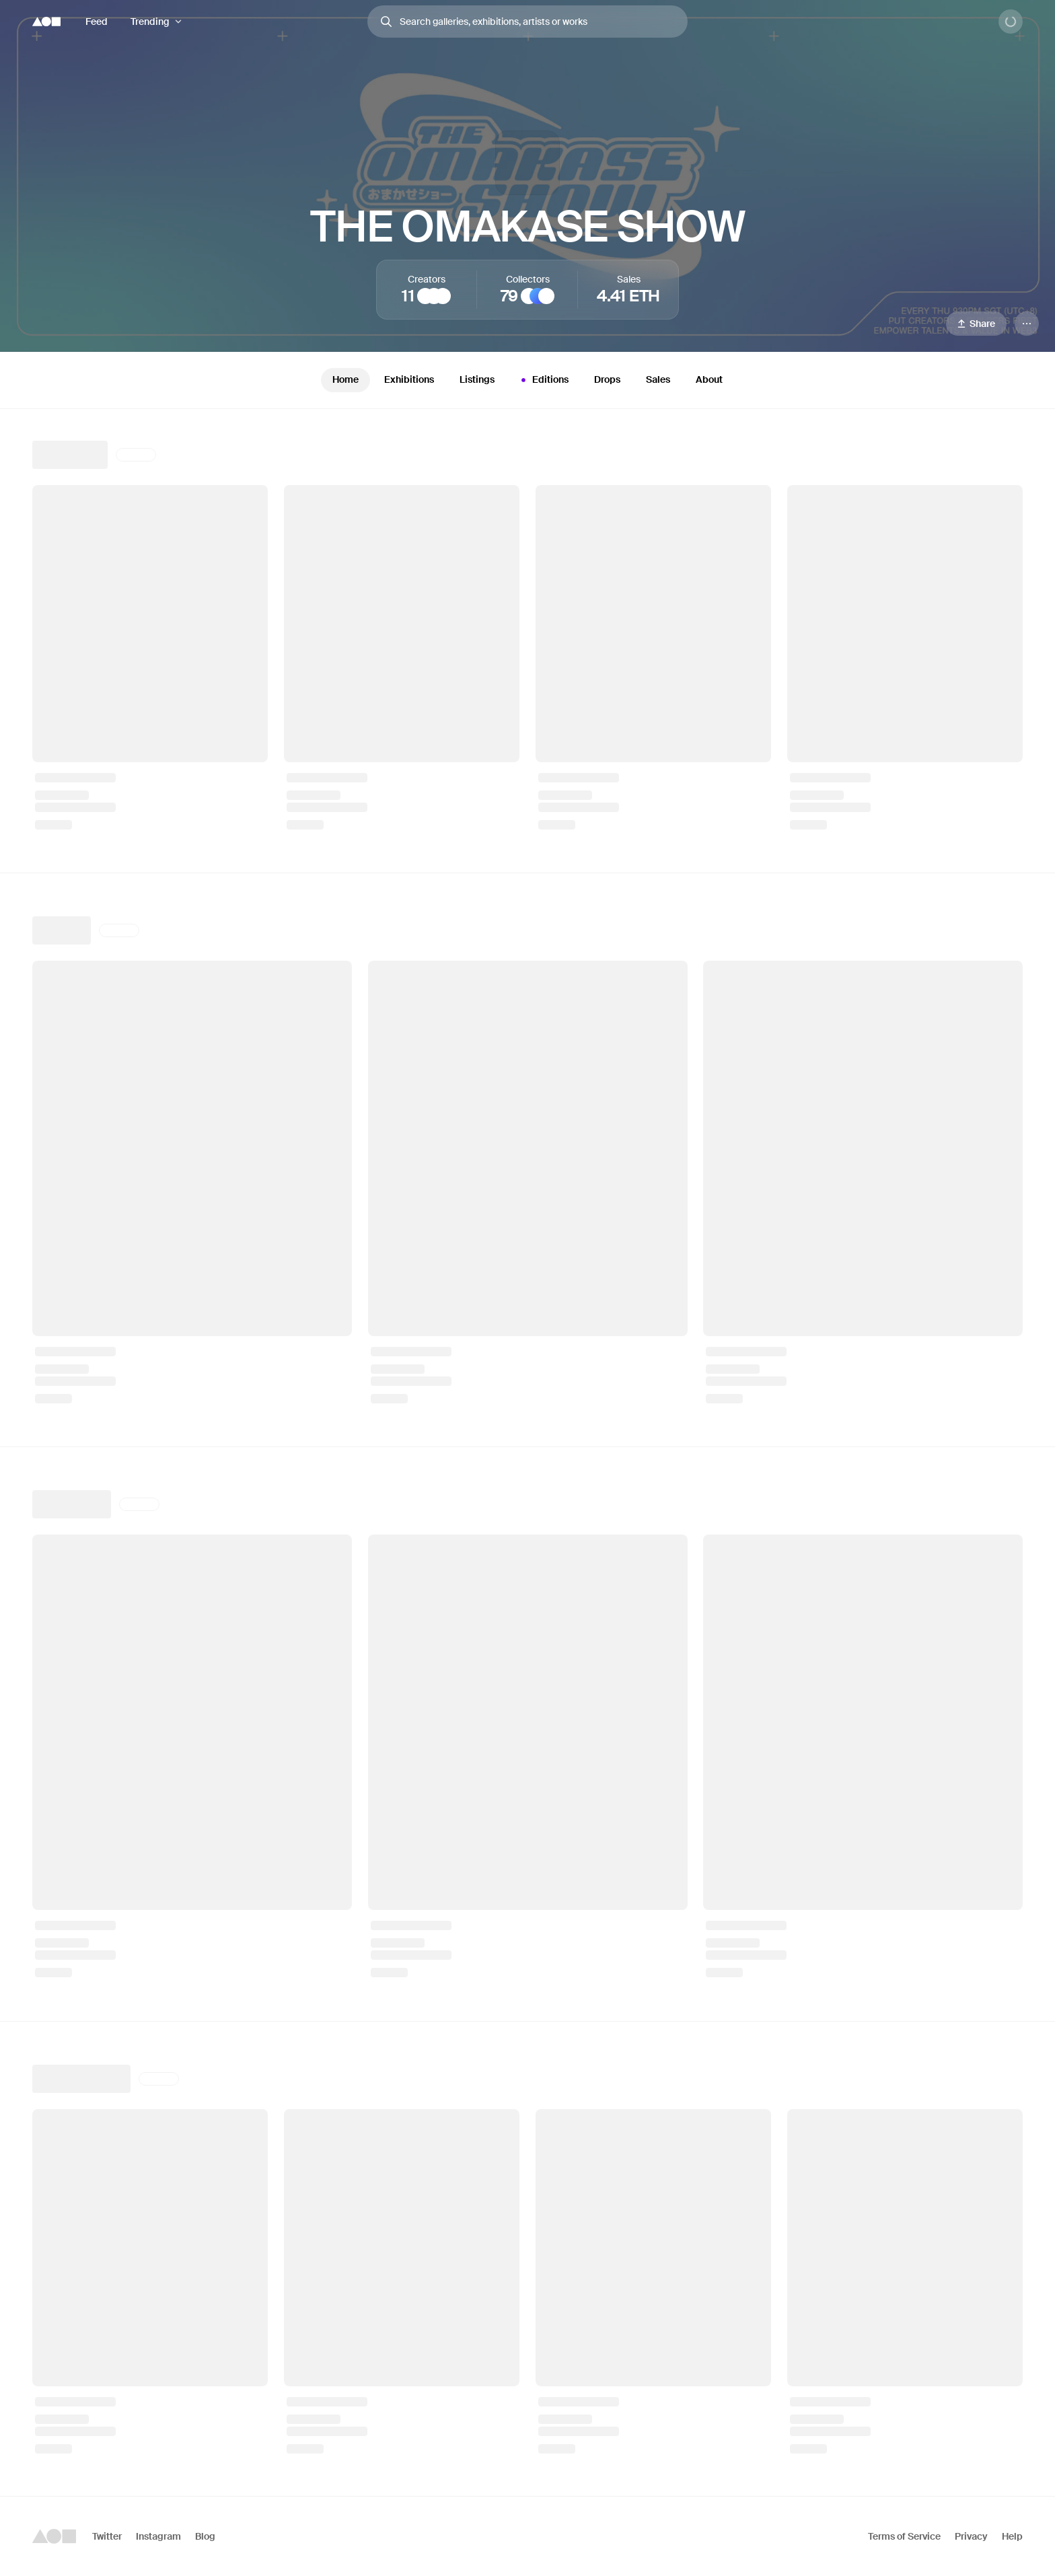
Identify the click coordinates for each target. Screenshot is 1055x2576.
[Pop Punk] (529, 296)
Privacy (971, 2536)
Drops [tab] (607, 379)
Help (1012, 2536)
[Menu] (1027, 323)
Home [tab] (345, 379)
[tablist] (527, 380)
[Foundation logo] (46, 21)
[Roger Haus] (434, 296)
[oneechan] (546, 296)
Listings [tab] (477, 379)
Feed (96, 21)
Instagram (158, 2536)
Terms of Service (904, 2536)
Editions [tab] (543, 379)
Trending (150, 21)
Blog (205, 2536)
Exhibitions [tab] (409, 379)
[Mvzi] (443, 296)
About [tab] (709, 379)
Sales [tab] (658, 379)
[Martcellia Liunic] (425, 296)
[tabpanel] (527, 1452)
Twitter (107, 2536)
